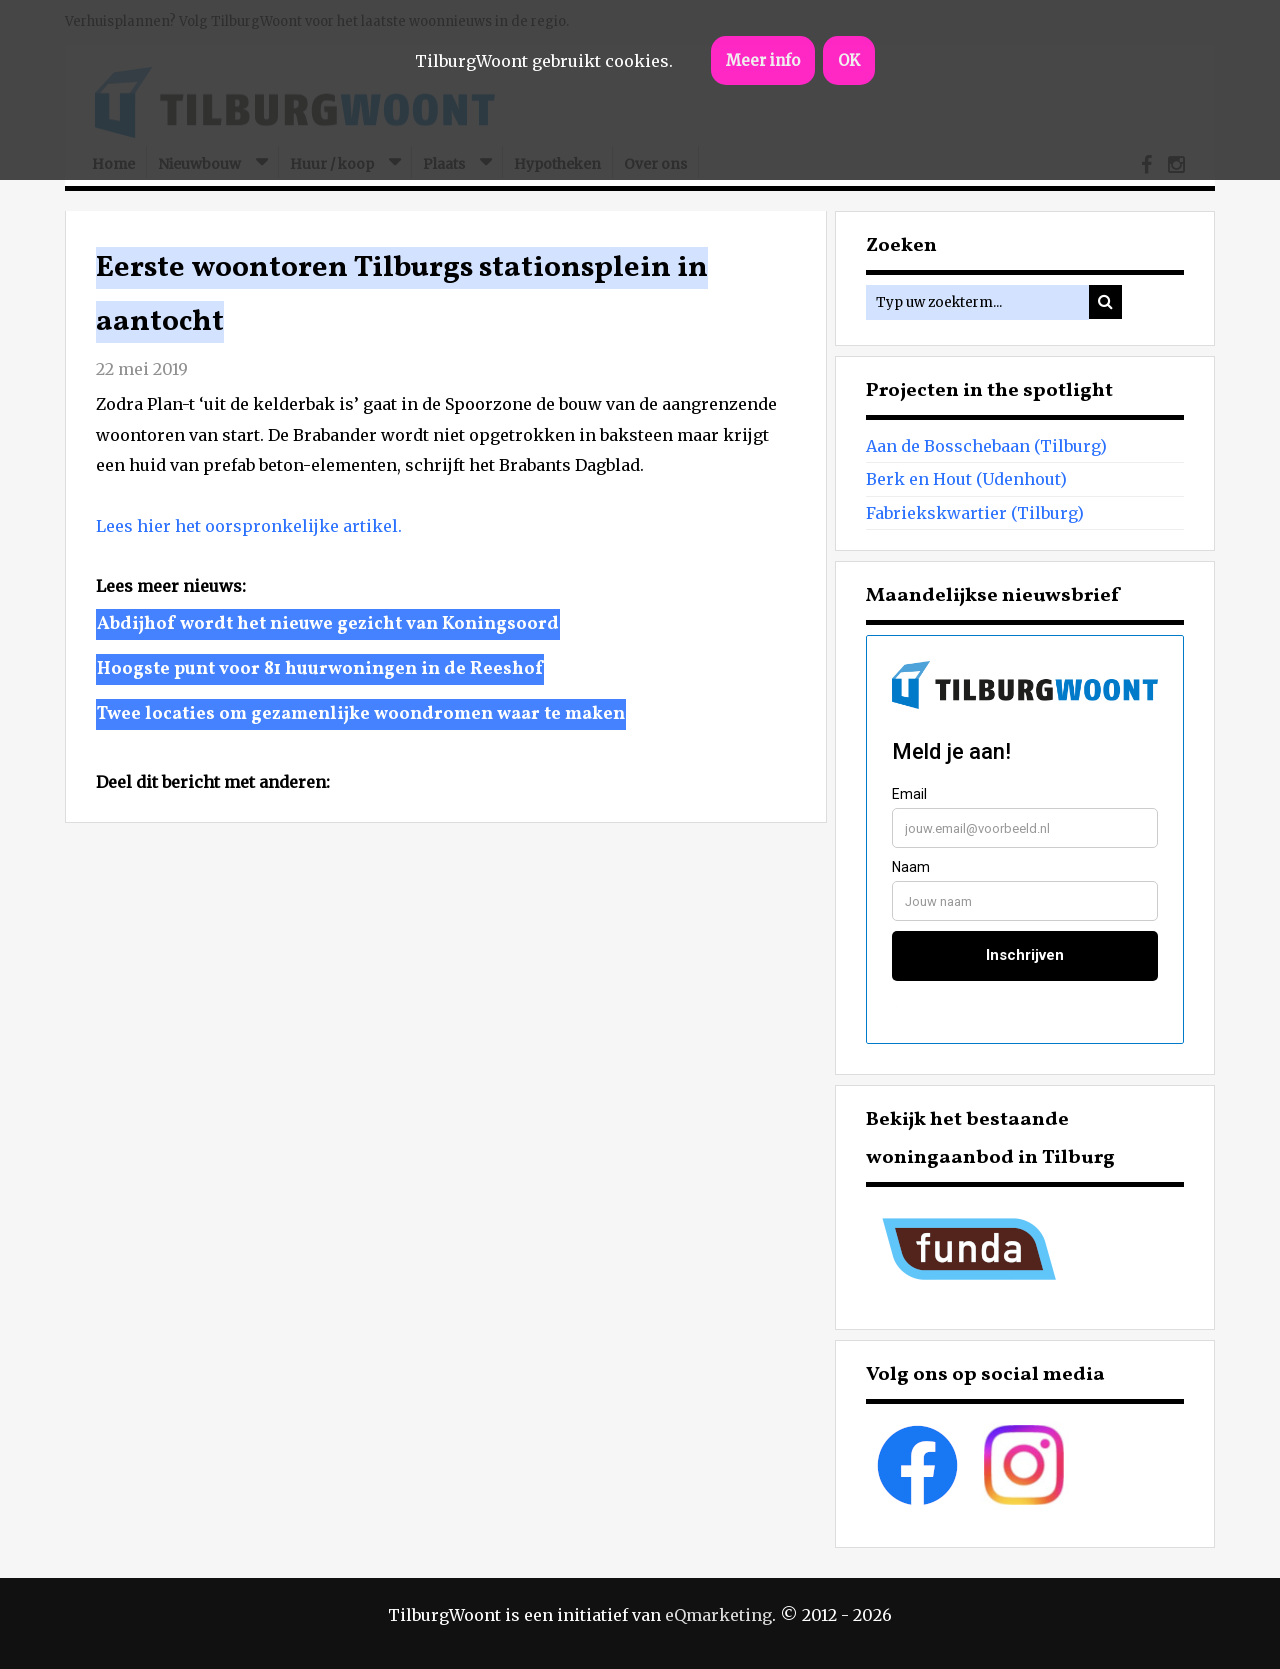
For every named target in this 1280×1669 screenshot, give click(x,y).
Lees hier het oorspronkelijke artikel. (249, 526)
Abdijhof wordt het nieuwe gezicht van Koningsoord (328, 624)
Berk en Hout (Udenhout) (966, 479)
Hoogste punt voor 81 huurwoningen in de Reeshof (320, 669)
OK (849, 60)
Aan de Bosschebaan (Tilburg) (986, 446)
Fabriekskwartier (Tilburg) (975, 513)
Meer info (763, 60)
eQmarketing (718, 1615)
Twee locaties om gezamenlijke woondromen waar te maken (361, 714)
